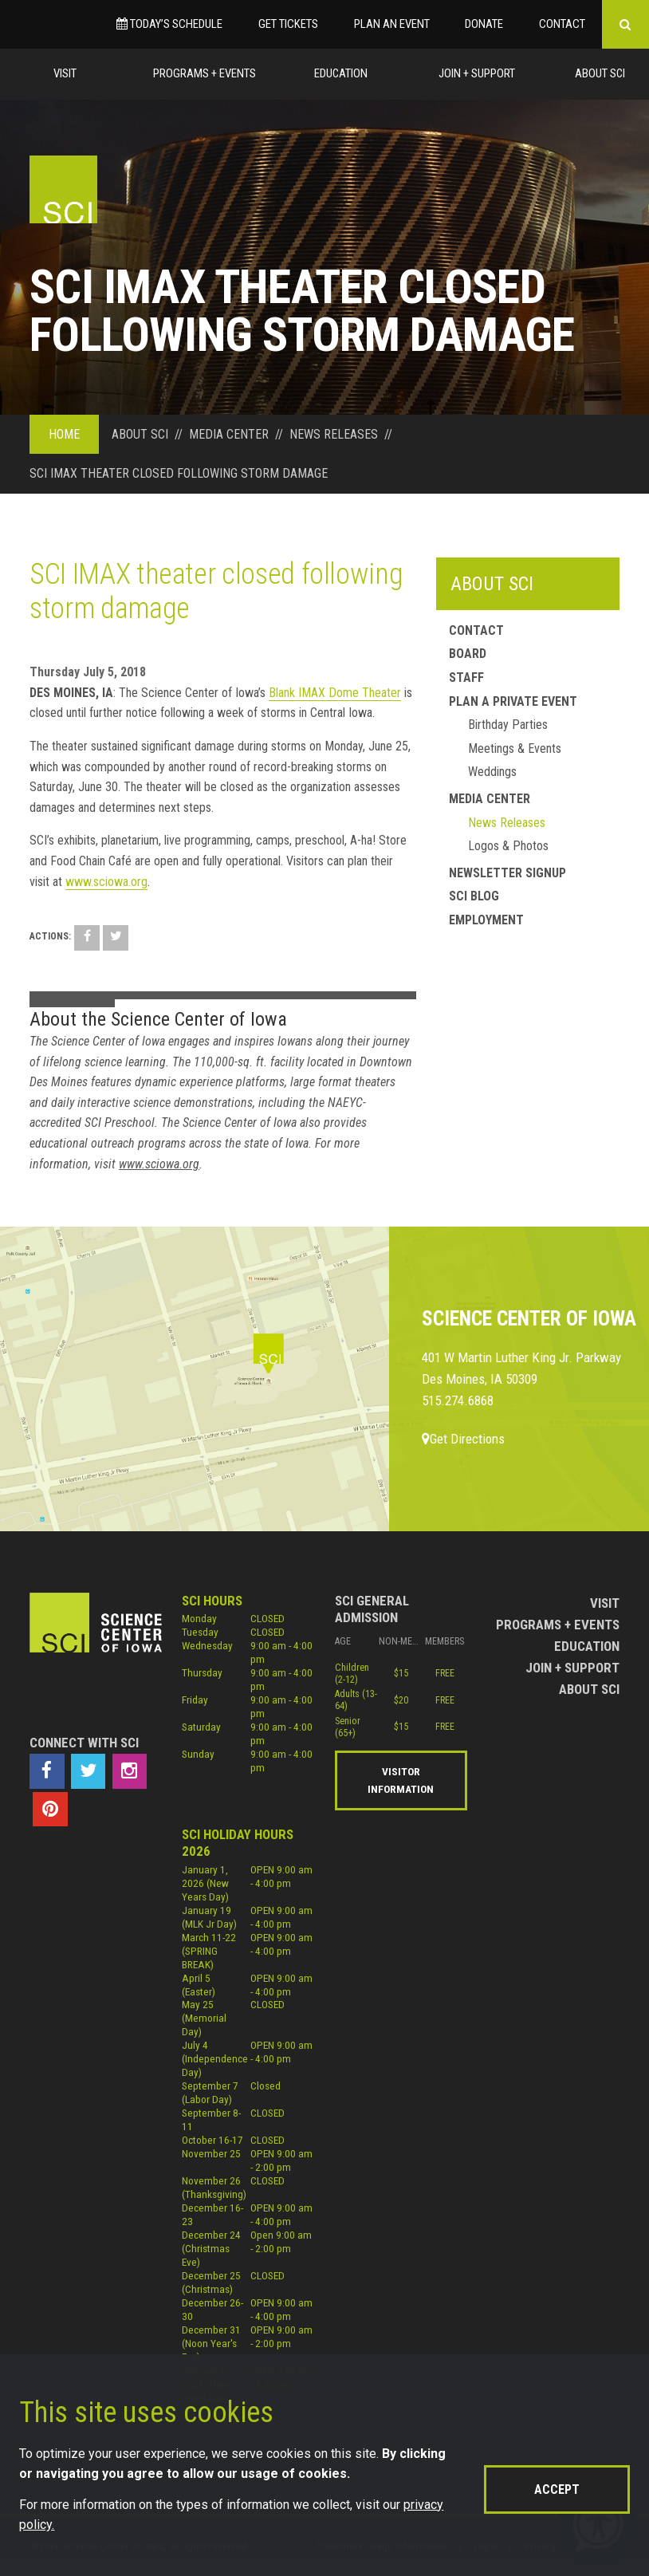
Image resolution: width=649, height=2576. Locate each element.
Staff (466, 677)
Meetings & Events (514, 748)
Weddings (492, 771)
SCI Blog (474, 896)
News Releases (506, 822)
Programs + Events (204, 73)
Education (341, 73)
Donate (484, 24)
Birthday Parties (508, 724)
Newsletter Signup (507, 872)
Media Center (489, 798)
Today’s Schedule (169, 24)
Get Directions (463, 1439)
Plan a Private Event (513, 701)
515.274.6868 (458, 1400)
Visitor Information (401, 1780)
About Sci (600, 73)
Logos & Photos (508, 845)
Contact (562, 24)
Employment (486, 920)
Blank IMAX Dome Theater (335, 692)
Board (467, 653)
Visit (65, 73)
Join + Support (477, 73)
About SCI (491, 584)
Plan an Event (392, 24)
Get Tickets (288, 24)
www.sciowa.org (106, 881)
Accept (557, 2489)
